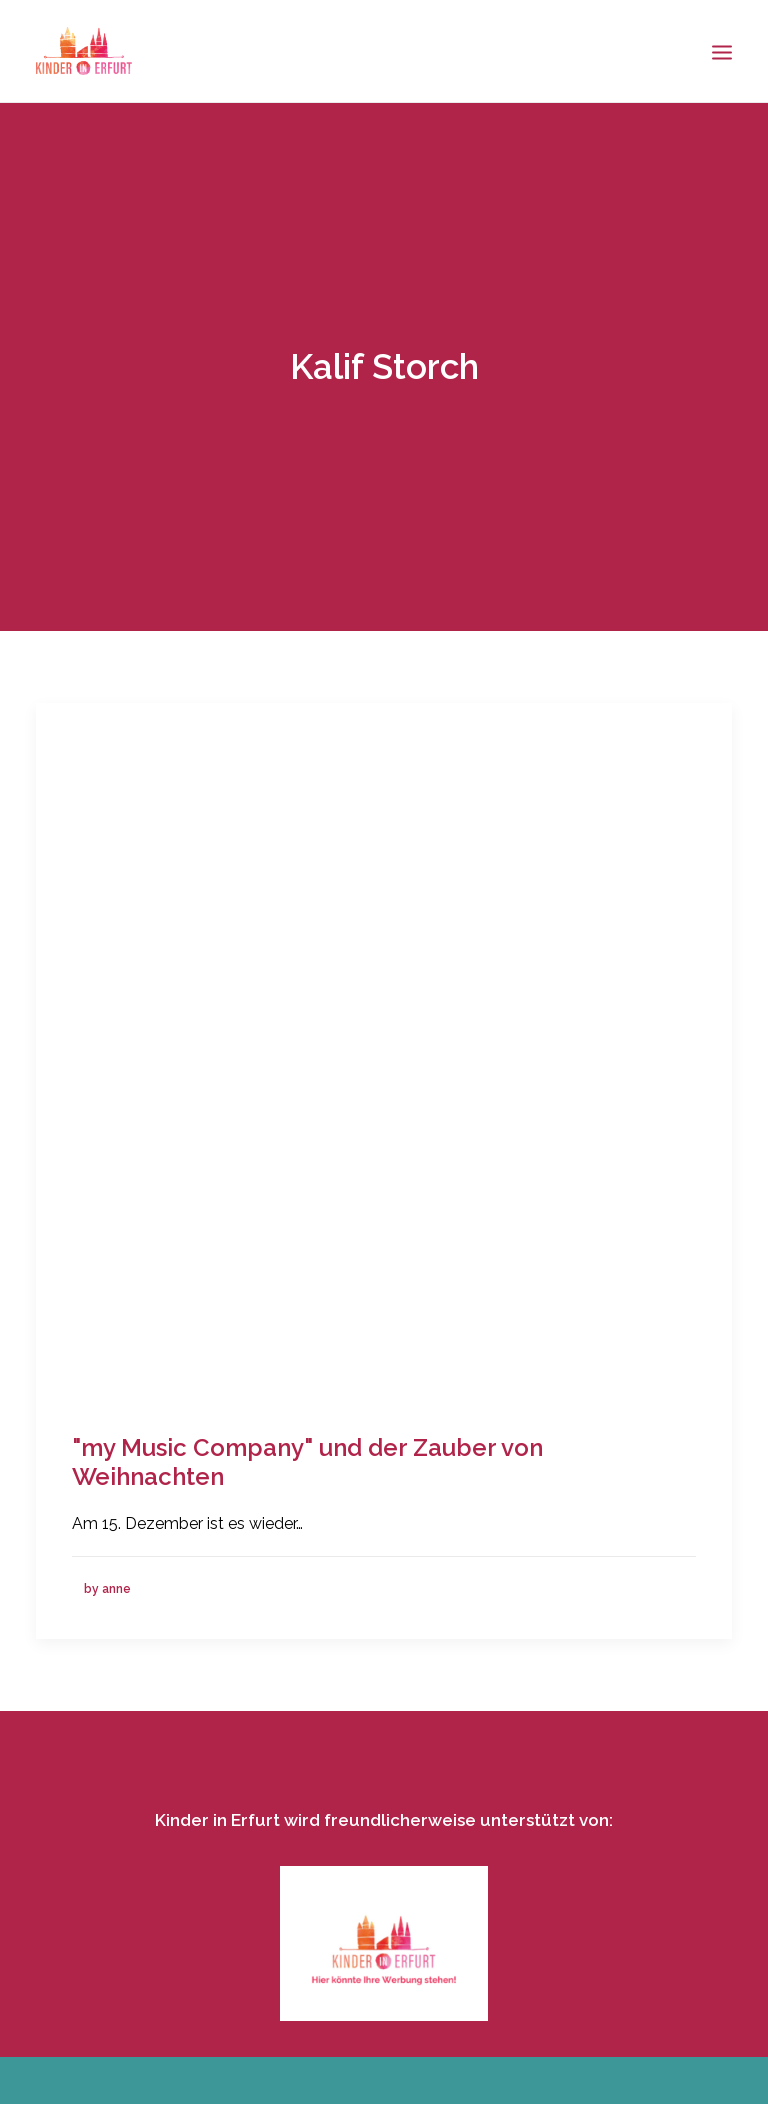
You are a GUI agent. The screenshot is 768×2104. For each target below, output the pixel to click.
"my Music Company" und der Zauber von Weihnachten (307, 1455)
